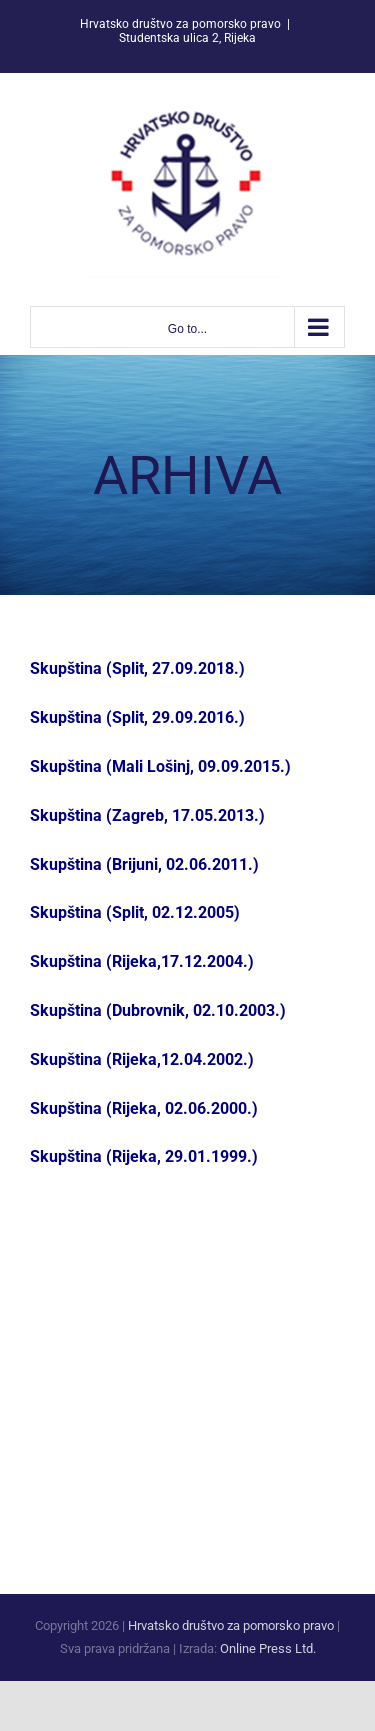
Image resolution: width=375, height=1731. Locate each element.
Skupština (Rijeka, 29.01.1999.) (144, 1156)
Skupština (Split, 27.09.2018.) (137, 668)
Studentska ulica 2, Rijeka (187, 38)
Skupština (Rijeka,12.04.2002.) (142, 1059)
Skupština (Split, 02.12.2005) (135, 912)
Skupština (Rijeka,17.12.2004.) (142, 961)
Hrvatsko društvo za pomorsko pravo (231, 1625)
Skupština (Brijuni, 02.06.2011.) (144, 864)
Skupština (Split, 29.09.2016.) (137, 717)
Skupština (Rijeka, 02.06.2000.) (144, 1108)
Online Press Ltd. (268, 1648)
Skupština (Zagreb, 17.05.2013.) (147, 815)
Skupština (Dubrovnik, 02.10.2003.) (158, 1010)
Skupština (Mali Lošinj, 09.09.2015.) (160, 766)
